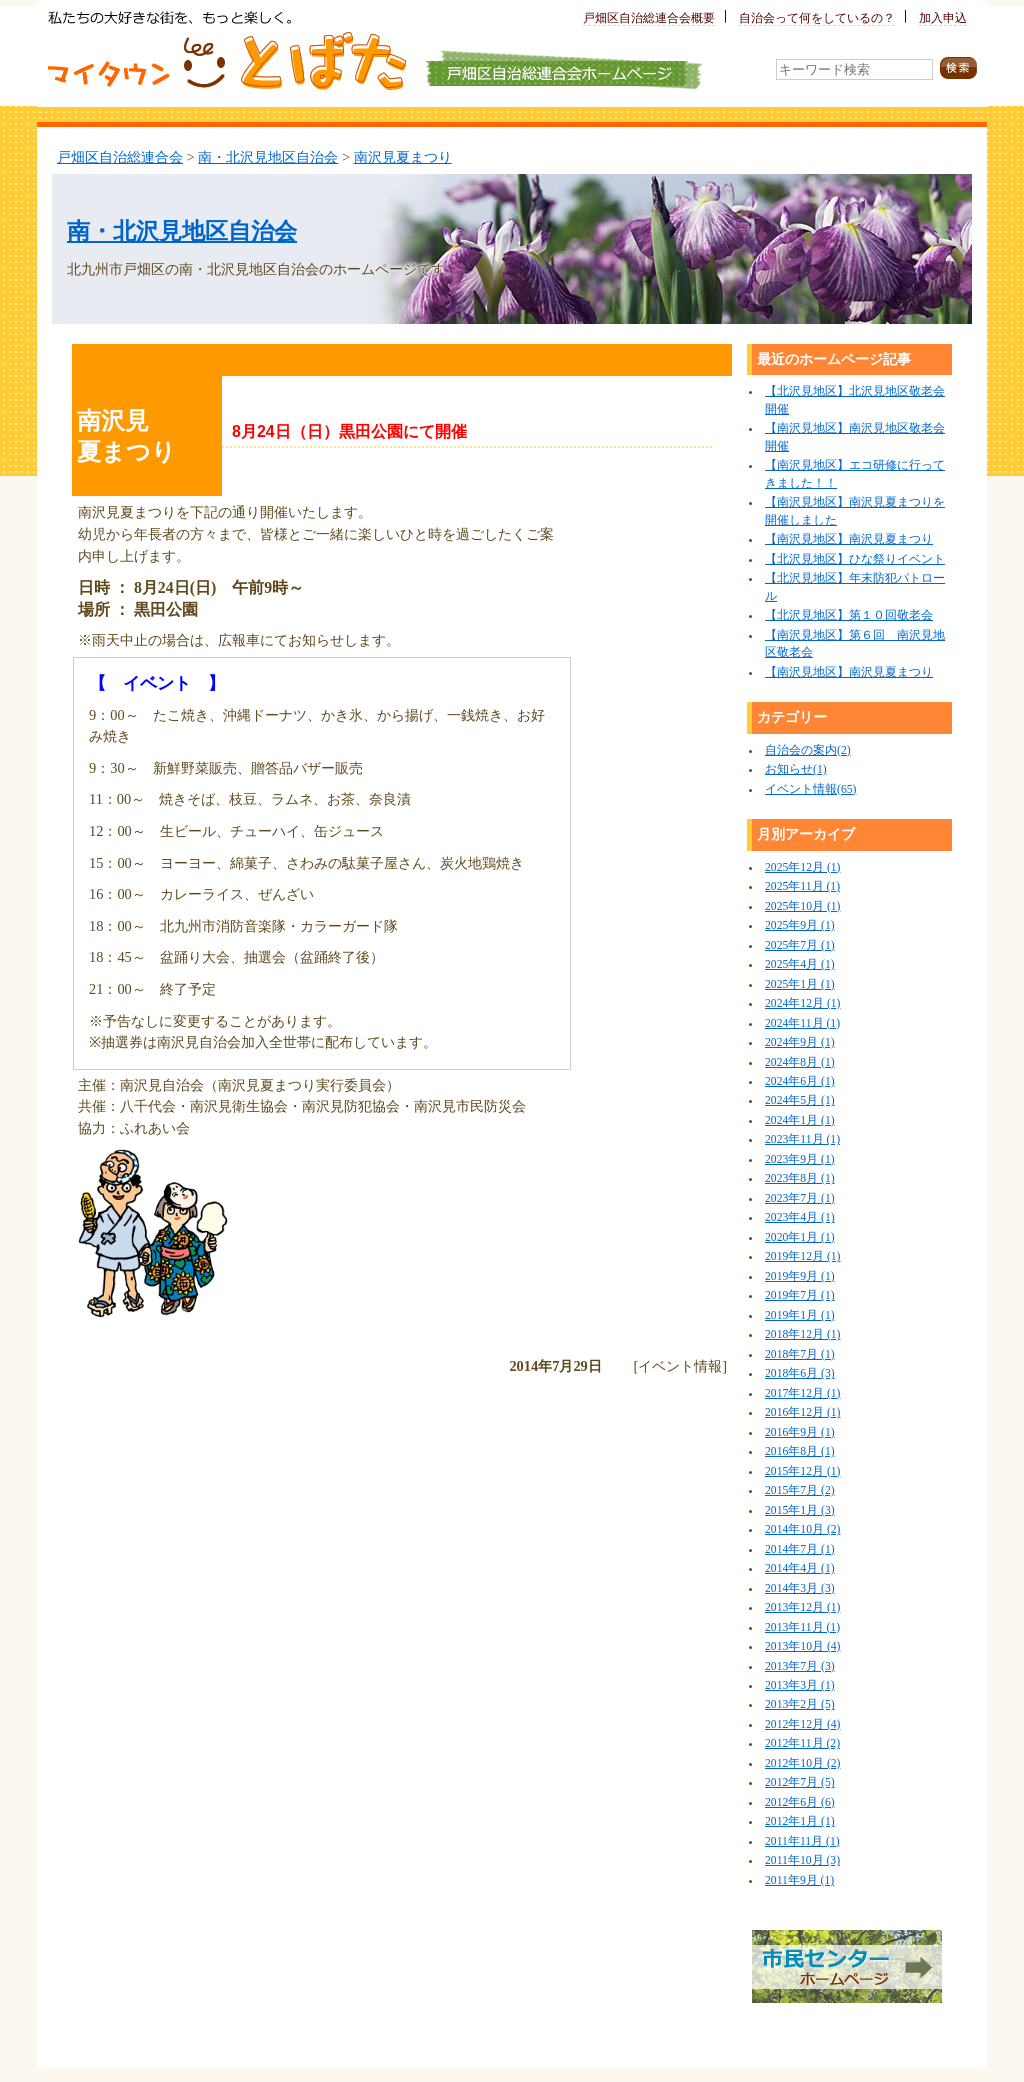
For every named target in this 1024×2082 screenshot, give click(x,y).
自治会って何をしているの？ (817, 18)
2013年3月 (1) (800, 1685)
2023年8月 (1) (800, 1178)
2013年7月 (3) (800, 1666)
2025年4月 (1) (800, 964)
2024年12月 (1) (802, 1003)
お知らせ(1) (796, 769)
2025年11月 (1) (802, 886)
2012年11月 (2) (802, 1743)
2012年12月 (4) (802, 1724)
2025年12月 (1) (802, 867)
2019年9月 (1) (800, 1276)
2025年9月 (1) (800, 925)
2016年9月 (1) (800, 1432)
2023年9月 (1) (800, 1159)
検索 (958, 68)
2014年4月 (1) (800, 1568)
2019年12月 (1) (802, 1256)
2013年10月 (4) (802, 1646)
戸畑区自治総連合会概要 (649, 18)
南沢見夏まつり (403, 157)
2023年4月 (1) (800, 1217)
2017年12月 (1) (802, 1393)
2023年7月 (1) (800, 1198)
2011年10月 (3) (802, 1860)
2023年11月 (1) (802, 1139)
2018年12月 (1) (802, 1334)
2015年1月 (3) (800, 1510)
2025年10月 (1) (802, 906)
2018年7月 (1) (800, 1354)
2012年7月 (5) (800, 1782)
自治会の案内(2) (808, 750)
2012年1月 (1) (800, 1821)
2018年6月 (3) (800, 1373)
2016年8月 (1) (800, 1451)
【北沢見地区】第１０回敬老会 (849, 615)
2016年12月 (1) (802, 1412)
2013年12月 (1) (802, 1607)
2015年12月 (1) (802, 1471)
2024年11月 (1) (802, 1023)
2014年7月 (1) (800, 1549)
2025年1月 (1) (800, 984)
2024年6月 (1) (800, 1081)
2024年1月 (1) (800, 1120)
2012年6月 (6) (800, 1802)
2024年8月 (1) (800, 1062)
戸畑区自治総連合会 (120, 157)
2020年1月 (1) (800, 1237)
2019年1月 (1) (800, 1315)
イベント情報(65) (810, 789)
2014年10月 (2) (802, 1529)
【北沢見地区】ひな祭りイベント (855, 559)
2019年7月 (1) (800, 1295)
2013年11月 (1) (802, 1627)
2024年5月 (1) (800, 1100)
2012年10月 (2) (802, 1763)
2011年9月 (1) (799, 1880)
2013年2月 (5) (800, 1704)
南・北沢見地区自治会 (268, 157)
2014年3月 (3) (800, 1588)
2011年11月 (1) (802, 1841)
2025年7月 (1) (800, 945)
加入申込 (943, 18)
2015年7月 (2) (800, 1490)
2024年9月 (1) (800, 1042)
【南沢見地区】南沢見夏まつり (849, 539)
